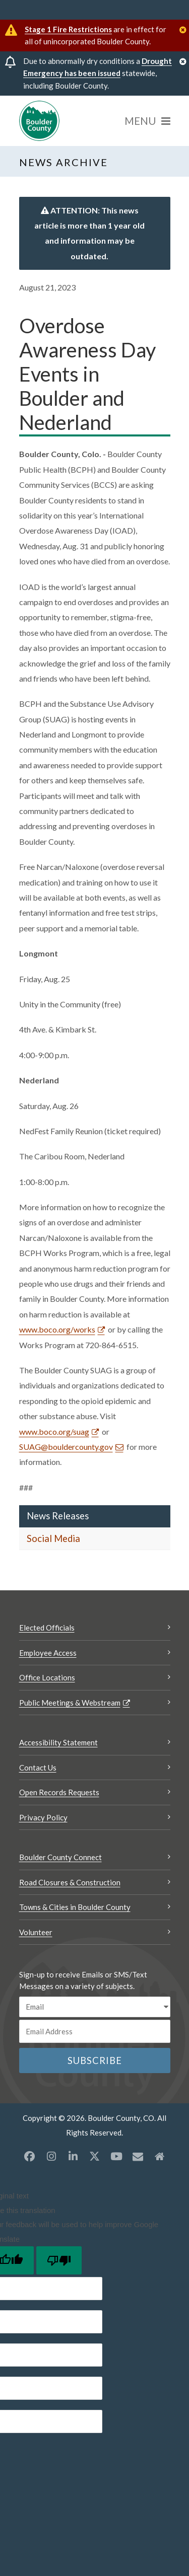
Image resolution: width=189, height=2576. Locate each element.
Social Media (53, 1538)
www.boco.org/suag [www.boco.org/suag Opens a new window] (54, 1431)
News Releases (58, 1515)
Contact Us (37, 1767)
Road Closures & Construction (69, 1882)
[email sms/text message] (94, 2007)
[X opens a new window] (95, 2156)
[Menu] (147, 121)
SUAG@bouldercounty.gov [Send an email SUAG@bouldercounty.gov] (66, 1446)
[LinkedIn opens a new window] (73, 2156)
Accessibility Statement (58, 1742)
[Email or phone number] (94, 2031)
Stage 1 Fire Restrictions (68, 29)
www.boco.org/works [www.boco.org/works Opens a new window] (57, 1329)
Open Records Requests (59, 1792)
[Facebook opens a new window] (30, 2156)
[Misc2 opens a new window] (160, 2156)
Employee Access (48, 1652)
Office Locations (47, 1677)
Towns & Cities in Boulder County (75, 1906)
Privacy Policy (43, 1817)
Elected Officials (47, 1627)
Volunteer (35, 1932)
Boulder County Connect (60, 1857)
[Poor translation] (59, 2260)
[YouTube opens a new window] (116, 2156)
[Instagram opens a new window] (51, 2156)
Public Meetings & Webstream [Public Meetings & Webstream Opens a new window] (69, 1702)
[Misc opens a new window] (138, 2156)
